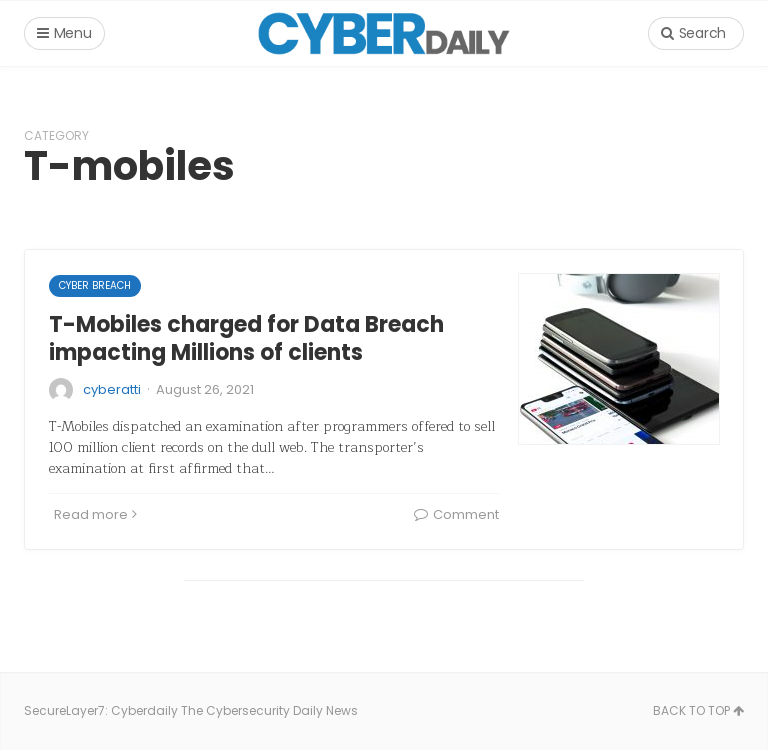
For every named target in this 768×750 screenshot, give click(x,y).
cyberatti (112, 389)
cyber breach (95, 285)
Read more (95, 514)
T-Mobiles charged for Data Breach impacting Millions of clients (246, 339)
